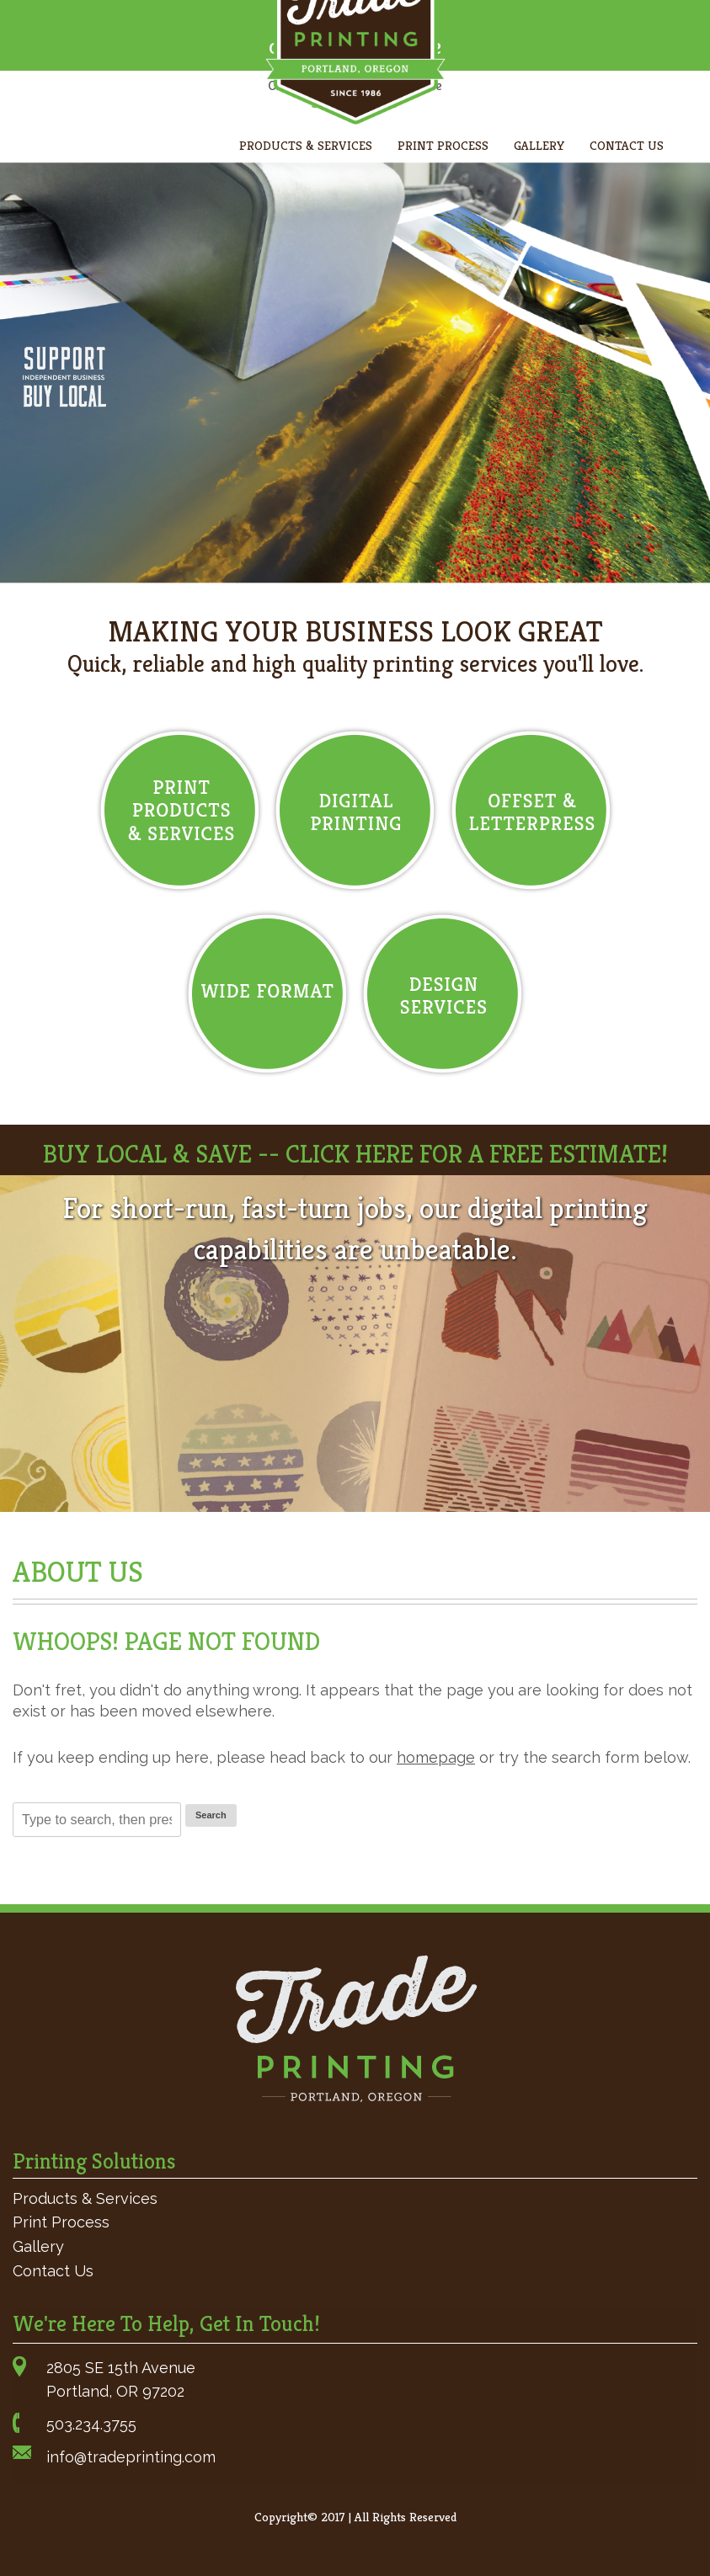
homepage (436, 1757)
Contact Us (627, 145)
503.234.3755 (91, 2424)
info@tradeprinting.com (131, 2457)
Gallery (539, 145)
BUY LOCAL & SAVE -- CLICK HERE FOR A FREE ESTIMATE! (355, 1154)
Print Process (443, 145)
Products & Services (305, 145)
